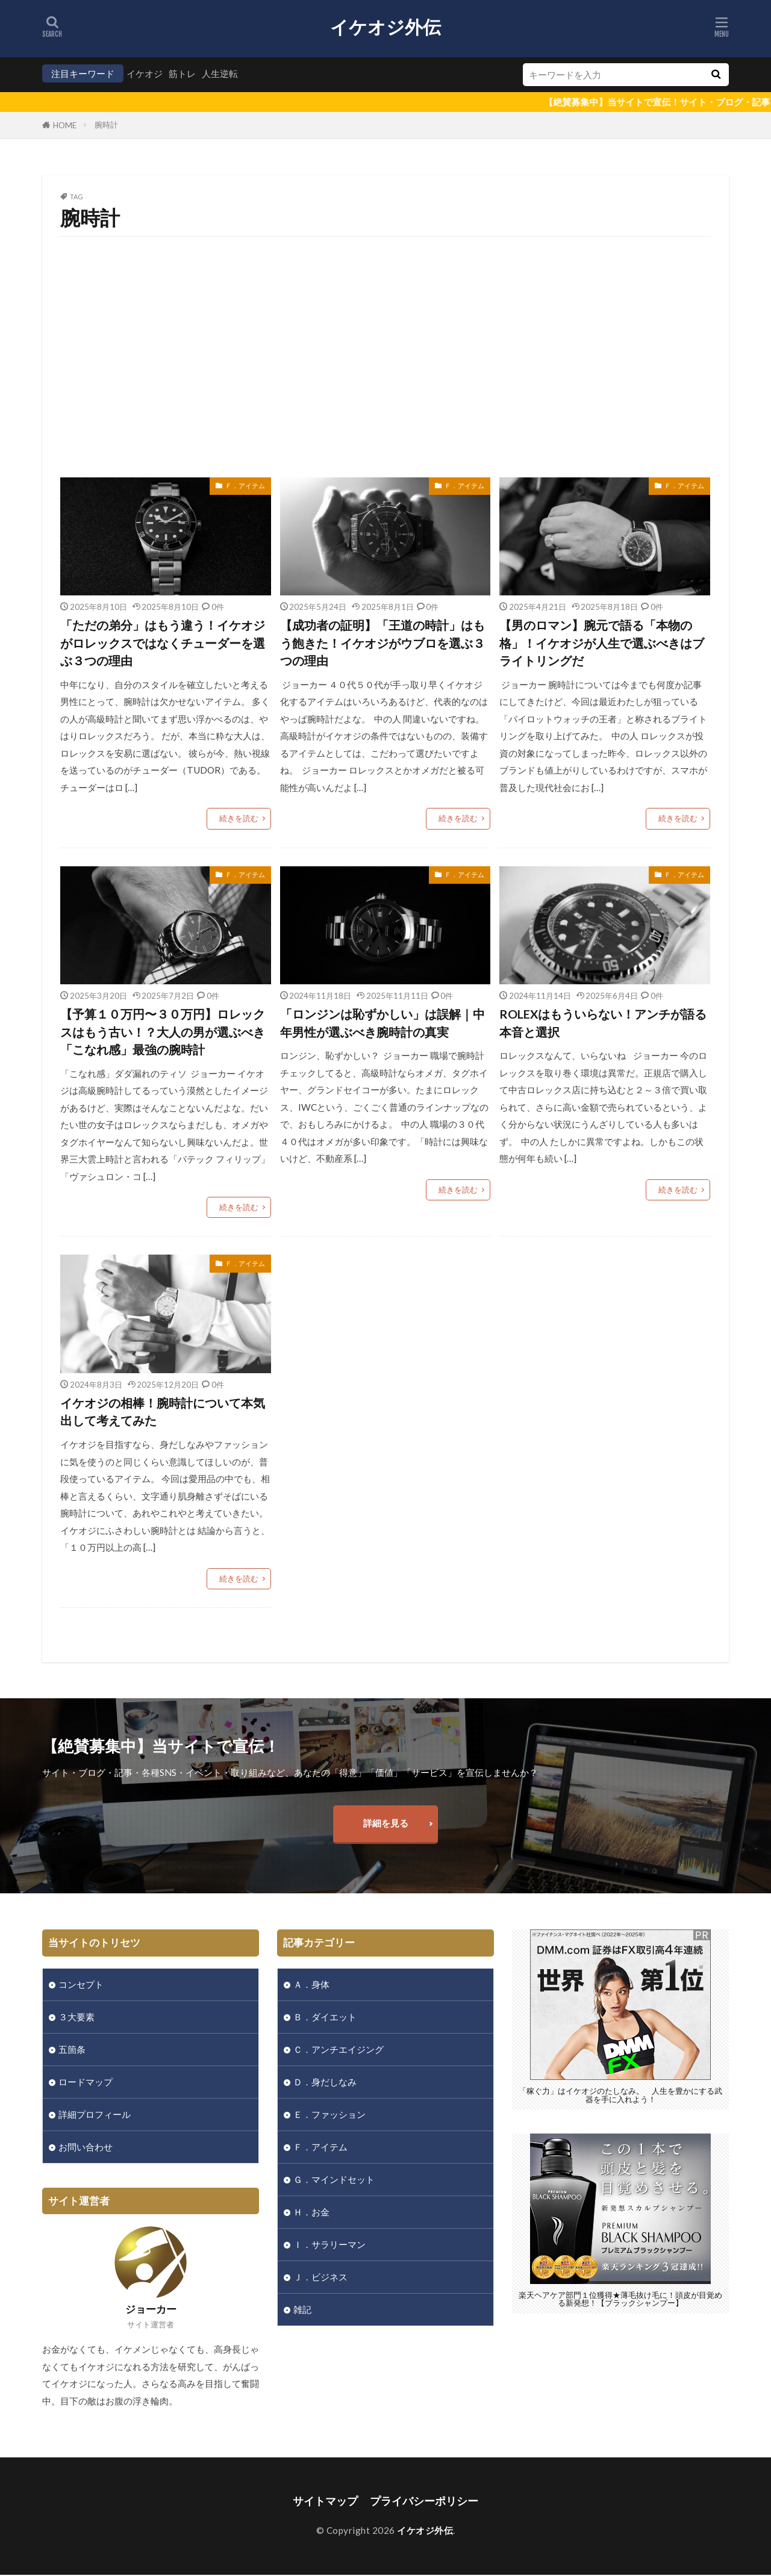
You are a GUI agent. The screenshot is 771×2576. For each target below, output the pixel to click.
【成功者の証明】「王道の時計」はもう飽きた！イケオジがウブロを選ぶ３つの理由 (382, 643)
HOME (64, 125)
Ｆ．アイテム (245, 485)
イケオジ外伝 (385, 27)
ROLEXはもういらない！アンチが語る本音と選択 (603, 1023)
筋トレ (182, 73)
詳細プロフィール (94, 2114)
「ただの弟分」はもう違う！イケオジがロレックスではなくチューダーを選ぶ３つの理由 (162, 643)
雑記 (302, 2310)
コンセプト (81, 1984)
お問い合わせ (85, 2147)
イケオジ (144, 73)
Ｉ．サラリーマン (329, 2245)
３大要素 (76, 2017)
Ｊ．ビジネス (320, 2278)
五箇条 (72, 2049)
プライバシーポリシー (424, 2502)
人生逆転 (220, 73)
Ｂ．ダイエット (325, 2017)
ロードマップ (85, 2082)
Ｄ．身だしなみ (325, 2082)
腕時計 (106, 124)
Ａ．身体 (311, 1984)
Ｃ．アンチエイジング (338, 2049)
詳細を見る (385, 1823)
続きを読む (238, 819)
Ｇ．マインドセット (334, 2179)
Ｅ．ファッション (329, 2114)
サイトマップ (325, 2502)
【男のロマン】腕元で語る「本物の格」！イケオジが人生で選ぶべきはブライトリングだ (601, 643)
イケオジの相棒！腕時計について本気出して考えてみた (162, 1411)
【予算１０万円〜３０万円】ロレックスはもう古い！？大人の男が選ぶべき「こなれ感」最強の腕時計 (162, 1032)
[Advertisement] (385, 357)
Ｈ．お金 (311, 2213)
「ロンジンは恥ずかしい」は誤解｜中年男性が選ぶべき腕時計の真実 (382, 1023)
